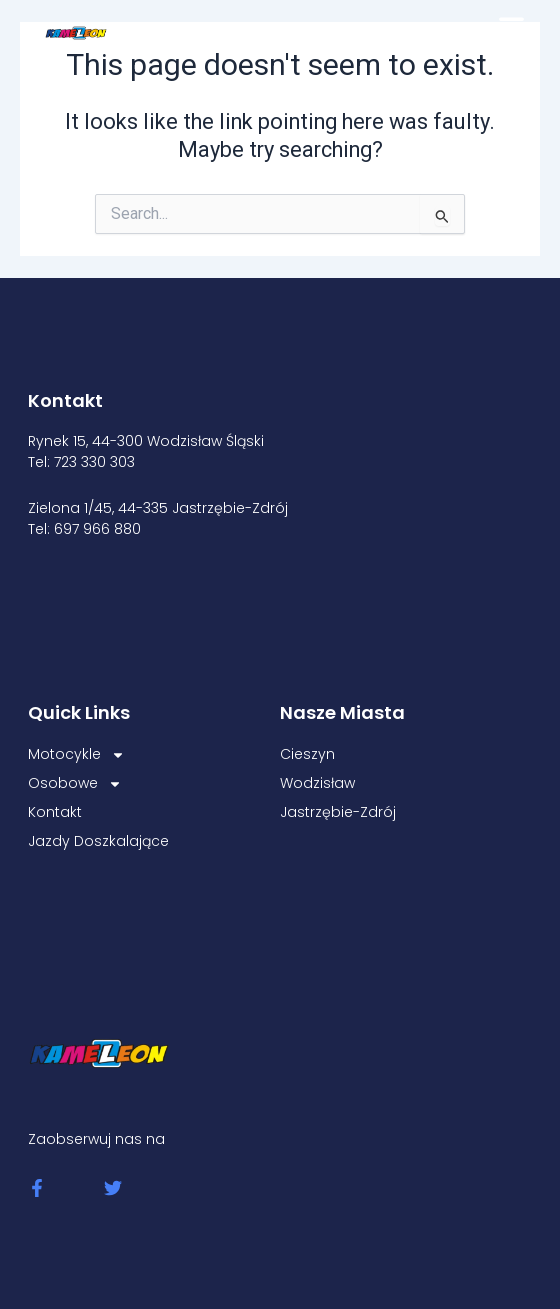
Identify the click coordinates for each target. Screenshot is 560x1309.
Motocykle (76, 754)
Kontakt (55, 812)
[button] (511, 25)
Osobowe (75, 783)
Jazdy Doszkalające (98, 841)
